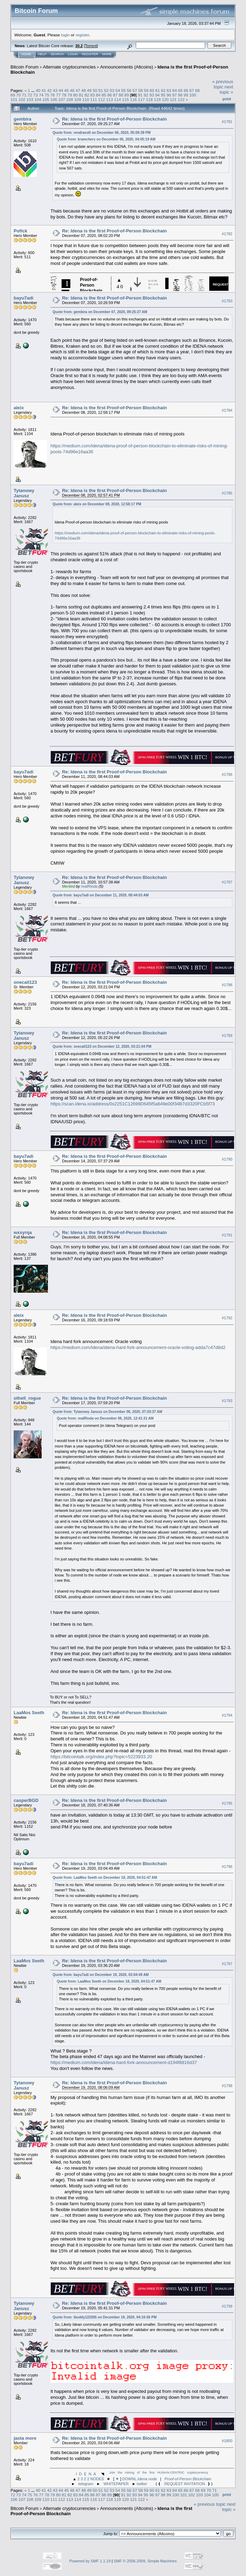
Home (26, 54)
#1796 (227, 1866)
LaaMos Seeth (29, 1712)
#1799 (227, 2306)
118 (149, 99)
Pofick (20, 230)
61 (157, 90)
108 (69, 99)
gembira (22, 119)
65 (180, 90)
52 (106, 90)
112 (101, 99)
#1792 (227, 1318)
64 (175, 90)
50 (95, 90)
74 (41, 95)
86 (109, 95)
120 (165, 99)
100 (192, 95)
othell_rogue (27, 1398)
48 (83, 90)
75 (47, 95)
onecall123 (25, 982)
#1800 (227, 2441)
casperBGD (26, 1800)
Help (42, 54)
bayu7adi (23, 298)
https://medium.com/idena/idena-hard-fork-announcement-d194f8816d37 (123, 2062)
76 (52, 95)
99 (185, 95)
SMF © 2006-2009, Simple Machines (145, 2561)
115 (125, 99)
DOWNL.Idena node (139, 2479)
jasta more (25, 2438)
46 (72, 90)
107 (61, 99)
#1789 (227, 1035)
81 (81, 95)
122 (181, 99)
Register (90, 54)
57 (135, 90)
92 (146, 95)
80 (75, 95)
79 (70, 95)
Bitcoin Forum (24, 67)
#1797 (227, 1964)
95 (163, 95)
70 (18, 95)
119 (157, 99)
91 (140, 95)
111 (93, 99)
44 (60, 90)
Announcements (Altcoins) (126, 67)
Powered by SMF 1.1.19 (90, 2561)
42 (49, 90)
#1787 (227, 882)
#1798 (227, 2086)
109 (77, 99)
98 (180, 95)
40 (38, 90)
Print (227, 99)
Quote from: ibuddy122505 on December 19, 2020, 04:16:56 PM (104, 2317)
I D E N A (86, 2474)
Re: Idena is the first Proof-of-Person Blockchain (114, 119)
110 (85, 99)
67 (191, 90)
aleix (19, 407)
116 (133, 99)
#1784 (227, 410)
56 (129, 90)
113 (109, 99)
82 (86, 95)
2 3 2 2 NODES (90, 2479)
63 (169, 90)
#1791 (227, 1235)
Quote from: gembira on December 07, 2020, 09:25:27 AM (99, 312)
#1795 (227, 1803)
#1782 (227, 234)
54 (117, 90)
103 (30, 99)
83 (92, 95)
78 (64, 95)
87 (115, 95)
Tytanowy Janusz (24, 493)
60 (151, 90)
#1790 (227, 1159)
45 (66, 90)
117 (141, 99)
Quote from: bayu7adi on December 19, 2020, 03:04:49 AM (100, 1975)
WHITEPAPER (116, 2484)
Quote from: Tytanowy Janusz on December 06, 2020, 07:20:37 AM (107, 1412)
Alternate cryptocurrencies (69, 67)
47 (78, 90)
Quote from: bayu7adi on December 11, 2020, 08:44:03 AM (100, 895)
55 (123, 90)
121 (173, 99)
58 (140, 90)
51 (100, 90)
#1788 (227, 985)
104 (37, 99)
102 (22, 99)
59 (146, 90)
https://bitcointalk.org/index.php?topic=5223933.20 (101, 1756)
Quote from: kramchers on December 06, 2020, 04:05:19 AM (106, 139)
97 (174, 95)
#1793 (227, 1401)
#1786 (227, 774)
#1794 (227, 1715)
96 (169, 95)
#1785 (227, 493)
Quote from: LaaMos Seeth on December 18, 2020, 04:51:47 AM (104, 1877)
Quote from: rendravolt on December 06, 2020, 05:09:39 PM (101, 133)
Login (73, 54)
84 (98, 95)
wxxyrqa (23, 1232)
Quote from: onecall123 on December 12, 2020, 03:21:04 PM (101, 1046)
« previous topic (222, 84)
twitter (142, 2484)
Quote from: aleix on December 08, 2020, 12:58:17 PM (96, 504)
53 (112, 90)
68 (197, 90)
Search (57, 54)
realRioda (89, 886)
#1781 (227, 122)
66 (186, 90)
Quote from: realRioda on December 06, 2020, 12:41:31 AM (105, 1418)
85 (103, 95)
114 (117, 99)
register (82, 35)
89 (126, 95)
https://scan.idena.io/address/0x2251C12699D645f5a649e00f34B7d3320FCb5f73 (132, 1103)
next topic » (226, 89)
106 (53, 99)
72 (30, 95)
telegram (85, 2484)
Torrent (91, 46)
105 (45, 99)
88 (121, 95)
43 (55, 90)
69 (12, 95)
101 (13, 99)
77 (58, 95)
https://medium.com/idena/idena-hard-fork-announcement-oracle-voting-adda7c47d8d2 (137, 1347)
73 (35, 95)
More (107, 54)
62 (163, 90)
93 (151, 95)
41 (43, 90)
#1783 (227, 301)
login (65, 35)
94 (157, 95)
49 (89, 90)
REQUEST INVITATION (184, 2484)
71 (24, 95)
